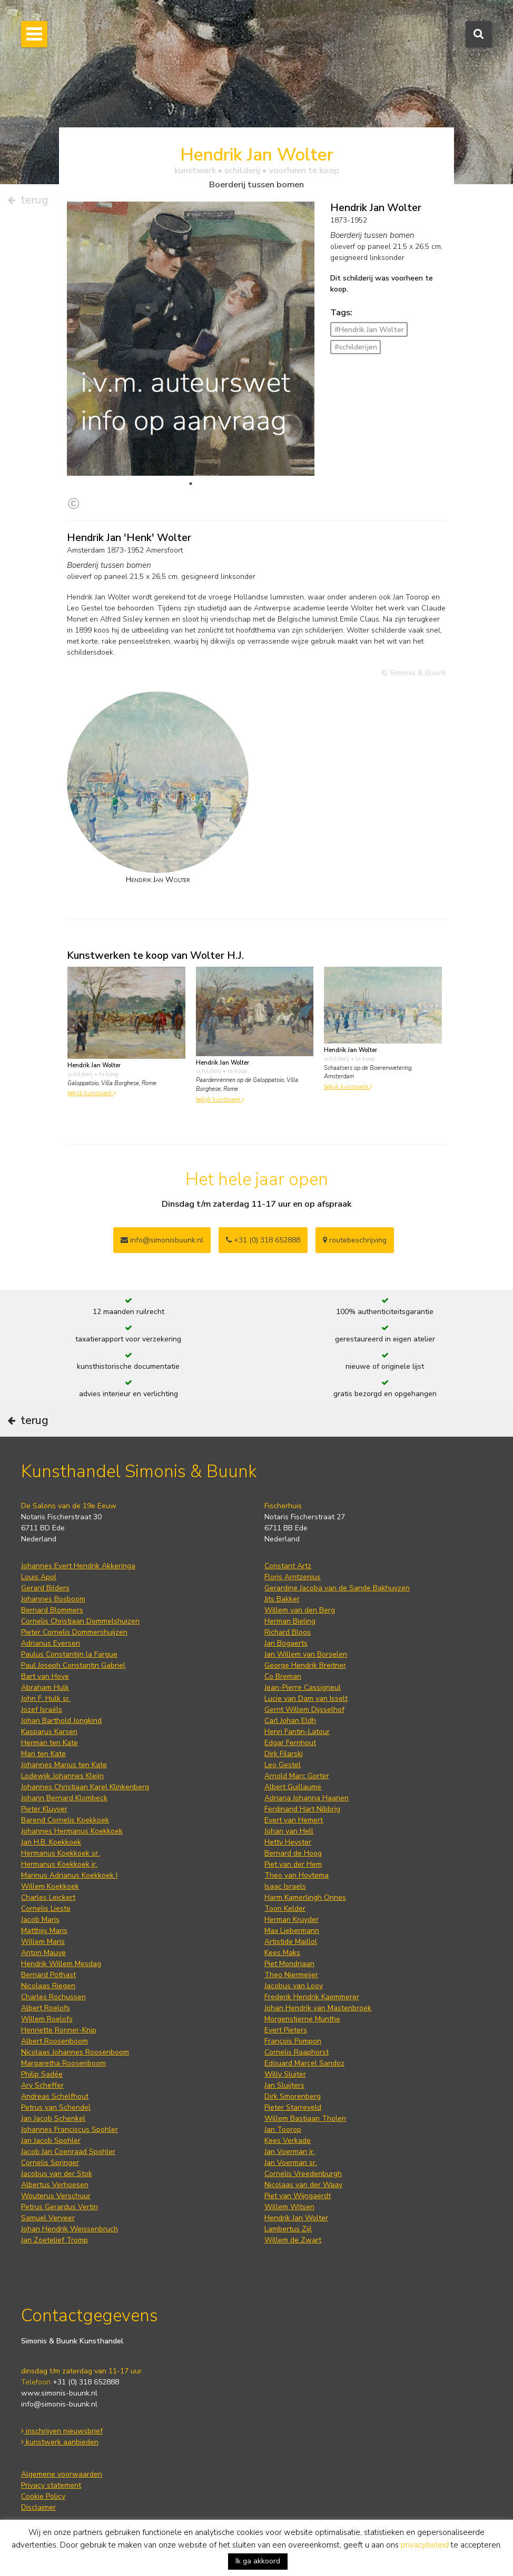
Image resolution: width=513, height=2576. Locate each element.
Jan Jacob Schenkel (53, 2118)
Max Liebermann (291, 1931)
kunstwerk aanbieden (59, 2442)
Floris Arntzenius (292, 1577)
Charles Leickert (48, 1897)
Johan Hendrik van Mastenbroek (317, 2008)
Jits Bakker (282, 1599)
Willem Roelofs (47, 2019)
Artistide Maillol (290, 1942)
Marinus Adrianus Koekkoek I (69, 1875)
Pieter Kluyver (44, 1809)
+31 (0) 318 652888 (263, 1240)
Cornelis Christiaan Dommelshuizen (80, 1621)
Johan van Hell (288, 1831)
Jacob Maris (40, 1920)
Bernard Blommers (52, 1610)
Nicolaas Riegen (48, 1986)
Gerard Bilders (45, 1588)
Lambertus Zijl (288, 2229)
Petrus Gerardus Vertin (59, 2207)
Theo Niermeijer (291, 1975)
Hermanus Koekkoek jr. (59, 1864)
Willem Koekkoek (50, 1886)
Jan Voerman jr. (289, 2152)
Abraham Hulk (45, 1687)
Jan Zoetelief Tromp (54, 2240)
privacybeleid (425, 2545)
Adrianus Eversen (50, 1643)
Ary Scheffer (42, 2085)
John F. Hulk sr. (46, 1698)
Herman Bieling (289, 1621)
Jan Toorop (282, 2129)
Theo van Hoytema (296, 1875)
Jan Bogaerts (286, 1643)
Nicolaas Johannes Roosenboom (75, 2052)
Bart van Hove (45, 1676)
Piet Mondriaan (289, 1964)
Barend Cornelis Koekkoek (65, 1820)
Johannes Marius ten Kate (64, 1765)
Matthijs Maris (44, 1931)
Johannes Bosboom (53, 1599)
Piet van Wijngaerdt (297, 2196)
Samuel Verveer (48, 2218)
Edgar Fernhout (290, 1743)
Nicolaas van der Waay (303, 2185)
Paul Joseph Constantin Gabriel (73, 1665)
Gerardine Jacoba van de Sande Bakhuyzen (337, 1588)
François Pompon (292, 2041)
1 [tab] (190, 483)
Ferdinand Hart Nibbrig (302, 1809)
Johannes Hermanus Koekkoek (72, 1831)
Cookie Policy (43, 2496)
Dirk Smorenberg (292, 2096)
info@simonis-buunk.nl (59, 2404)
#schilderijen (355, 347)
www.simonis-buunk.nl (59, 2393)
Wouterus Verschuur (56, 2196)
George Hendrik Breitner (305, 1665)
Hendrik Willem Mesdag (61, 1964)
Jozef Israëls (41, 1710)
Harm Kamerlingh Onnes (305, 1897)
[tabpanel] (190, 412)
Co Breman (282, 1676)
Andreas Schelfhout (54, 2096)
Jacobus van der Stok (56, 2174)
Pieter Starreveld (292, 2107)
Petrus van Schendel (56, 2107)
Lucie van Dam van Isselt (306, 1698)
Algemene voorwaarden (61, 2474)
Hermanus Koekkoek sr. (60, 1853)
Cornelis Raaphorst (296, 2052)
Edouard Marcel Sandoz (304, 2063)
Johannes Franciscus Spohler (69, 2129)
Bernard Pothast (48, 1975)
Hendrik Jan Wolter (296, 2218)
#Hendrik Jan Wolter (369, 330)
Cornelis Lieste (46, 1908)
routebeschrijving (355, 1240)
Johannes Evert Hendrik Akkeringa (78, 1566)
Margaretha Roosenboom (63, 2063)
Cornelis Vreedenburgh (303, 2174)
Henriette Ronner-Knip (58, 2030)
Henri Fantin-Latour (297, 1732)
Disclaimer (38, 2507)
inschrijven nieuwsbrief (62, 2431)
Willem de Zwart (292, 2240)
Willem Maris (43, 1942)
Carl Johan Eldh (290, 1721)
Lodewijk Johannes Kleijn (62, 1776)
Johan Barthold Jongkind (61, 1721)
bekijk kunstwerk (91, 1093)
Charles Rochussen (53, 1997)
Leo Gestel (282, 1765)
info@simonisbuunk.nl (162, 1240)
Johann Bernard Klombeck (64, 1798)
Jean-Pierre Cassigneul (302, 1687)
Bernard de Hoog (293, 1853)
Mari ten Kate (43, 1754)
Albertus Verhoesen (54, 2185)
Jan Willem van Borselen (305, 1654)
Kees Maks (282, 1953)
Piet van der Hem (293, 1864)
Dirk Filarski (283, 1754)
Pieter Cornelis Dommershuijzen (74, 1632)
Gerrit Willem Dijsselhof (304, 1710)
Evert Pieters (285, 2030)
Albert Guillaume (292, 1787)
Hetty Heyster (287, 1842)
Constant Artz (287, 1566)
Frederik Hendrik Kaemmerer (311, 1997)
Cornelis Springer (50, 2163)
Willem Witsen (289, 2207)
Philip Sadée (42, 2074)
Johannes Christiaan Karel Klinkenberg (85, 1787)
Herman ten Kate (49, 1743)
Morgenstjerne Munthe (302, 2019)
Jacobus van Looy (293, 1986)
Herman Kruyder (291, 1920)
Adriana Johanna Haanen (306, 1798)
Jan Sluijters (284, 2085)
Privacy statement (51, 2485)
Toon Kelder (284, 1908)
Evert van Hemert (293, 1820)
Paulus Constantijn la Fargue (69, 1654)
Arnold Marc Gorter (296, 1776)
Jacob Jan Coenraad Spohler (68, 2152)
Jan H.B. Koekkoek (51, 1842)
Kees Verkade (287, 2141)
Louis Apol (38, 1577)
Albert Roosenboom (54, 2041)
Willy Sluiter (285, 2074)
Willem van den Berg (299, 1610)
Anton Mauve (43, 1953)
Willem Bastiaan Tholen (305, 2118)
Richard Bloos (287, 1632)
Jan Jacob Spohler (51, 2141)
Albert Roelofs (45, 2008)
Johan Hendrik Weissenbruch (69, 2229)
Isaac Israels (285, 1886)
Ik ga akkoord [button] (257, 2561)
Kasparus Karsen (49, 1732)
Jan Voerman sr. (290, 2163)
